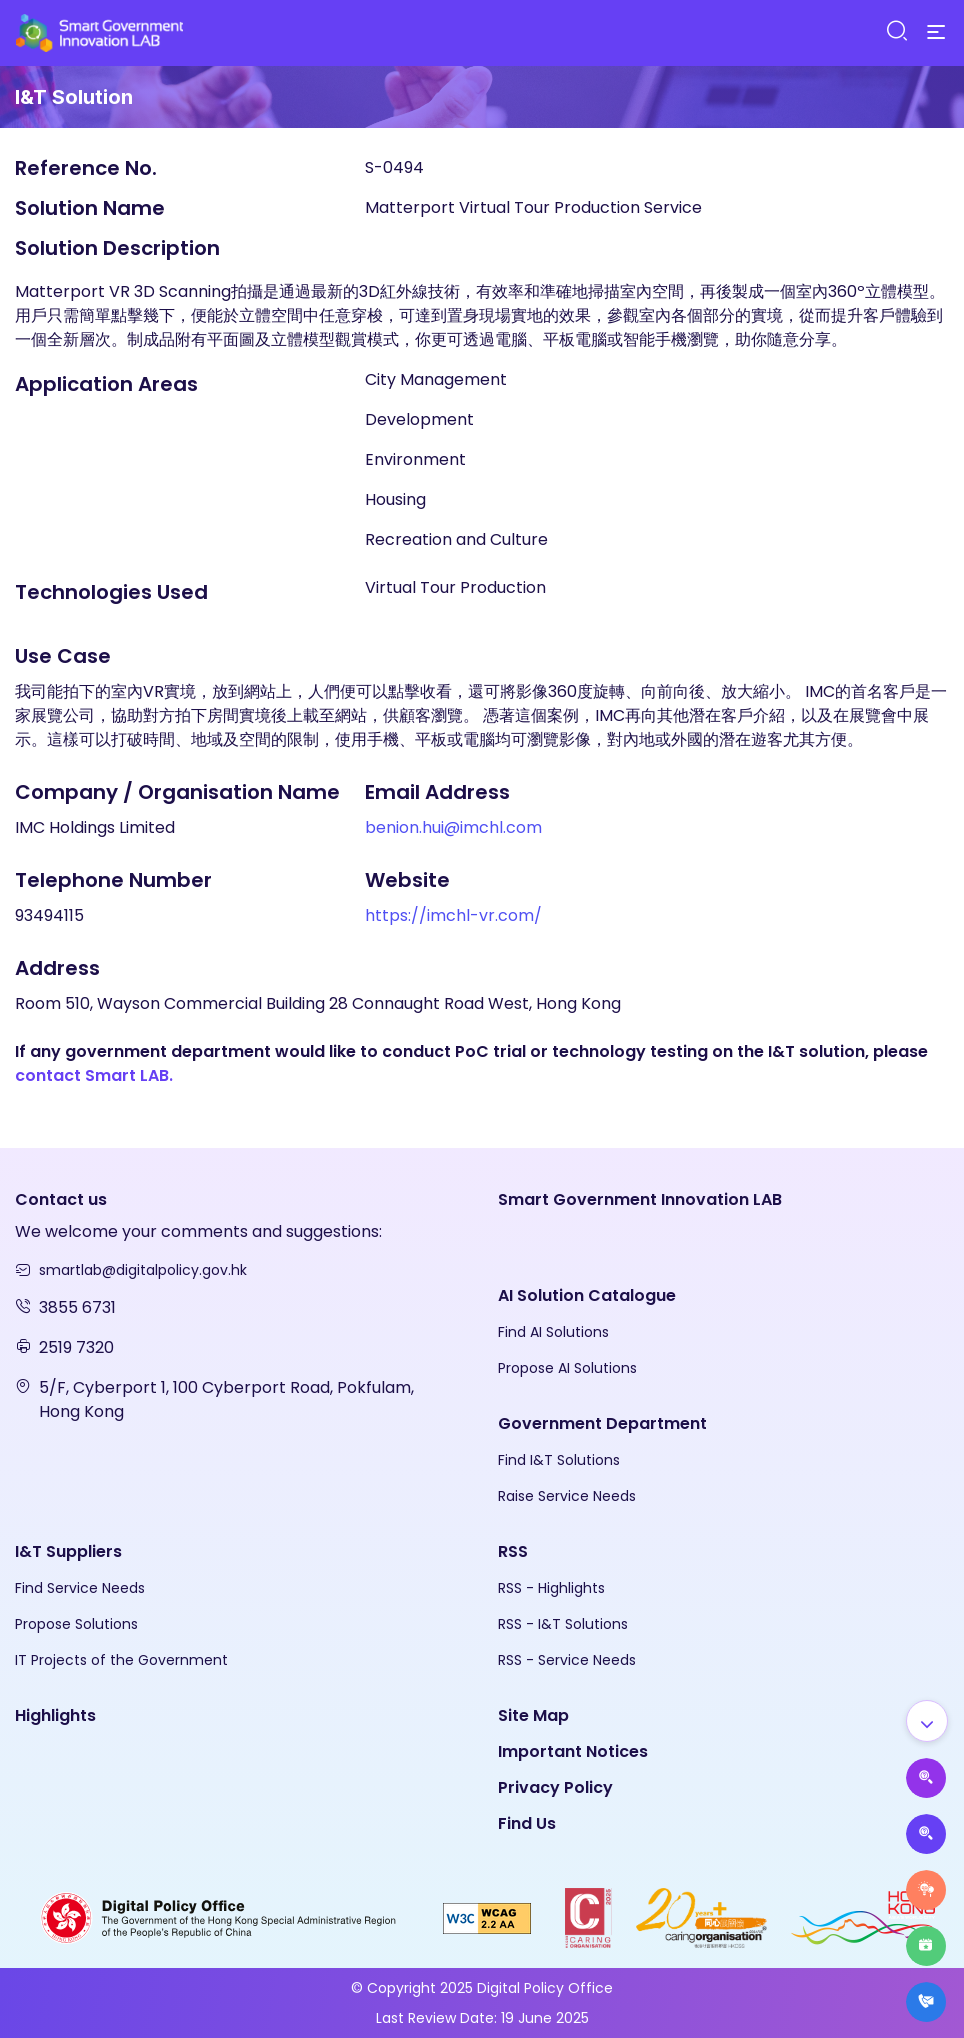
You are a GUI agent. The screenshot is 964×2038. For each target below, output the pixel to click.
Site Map (533, 1715)
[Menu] (936, 33)
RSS (513, 1551)
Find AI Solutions (553, 1332)
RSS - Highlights (551, 1588)
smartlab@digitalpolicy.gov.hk (143, 1270)
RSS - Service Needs (567, 1660)
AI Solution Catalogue (587, 1295)
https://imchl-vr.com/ (453, 915)
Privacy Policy (555, 1787)
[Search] (896, 31)
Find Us (527, 1823)
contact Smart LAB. (94, 1075)
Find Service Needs (80, 1588)
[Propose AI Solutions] (926, 1778)
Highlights (55, 1715)
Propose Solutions (76, 1624)
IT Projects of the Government (121, 1660)
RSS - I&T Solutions (563, 1624)
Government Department (602, 1423)
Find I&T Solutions (559, 1460)
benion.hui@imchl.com (453, 827)
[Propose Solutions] (926, 1834)
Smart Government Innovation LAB (640, 1199)
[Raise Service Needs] (926, 1890)
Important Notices (573, 1751)
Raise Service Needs (567, 1496)
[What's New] (926, 2002)
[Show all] (927, 1721)
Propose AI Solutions (567, 1368)
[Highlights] (926, 1946)
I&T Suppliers (68, 1551)
